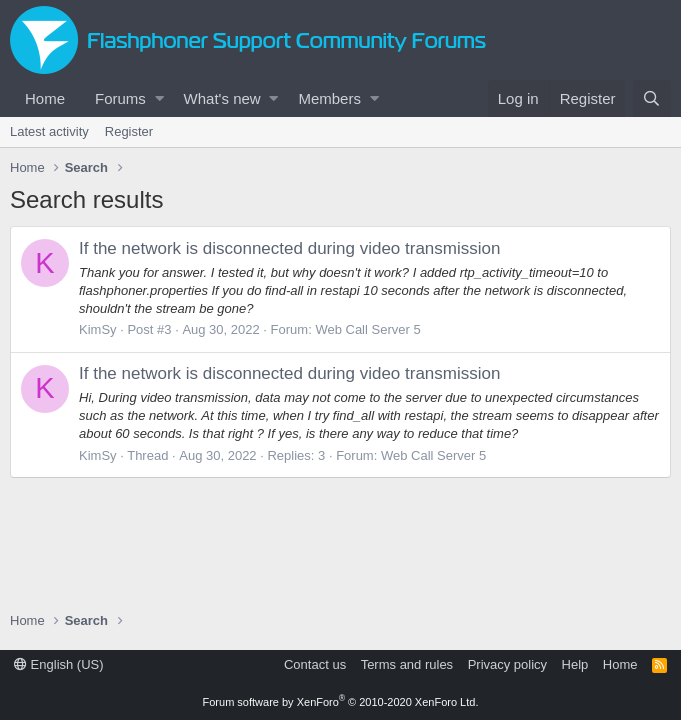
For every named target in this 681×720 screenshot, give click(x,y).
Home (45, 98)
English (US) (59, 664)
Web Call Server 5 (367, 329)
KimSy (98, 329)
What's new (222, 98)
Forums (120, 98)
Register (129, 131)
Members (329, 98)
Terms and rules (407, 664)
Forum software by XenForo (341, 702)
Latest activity (49, 131)
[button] (159, 98)
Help (575, 664)
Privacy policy (507, 664)
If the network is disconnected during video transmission (289, 248)
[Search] (652, 98)
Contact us (315, 664)
